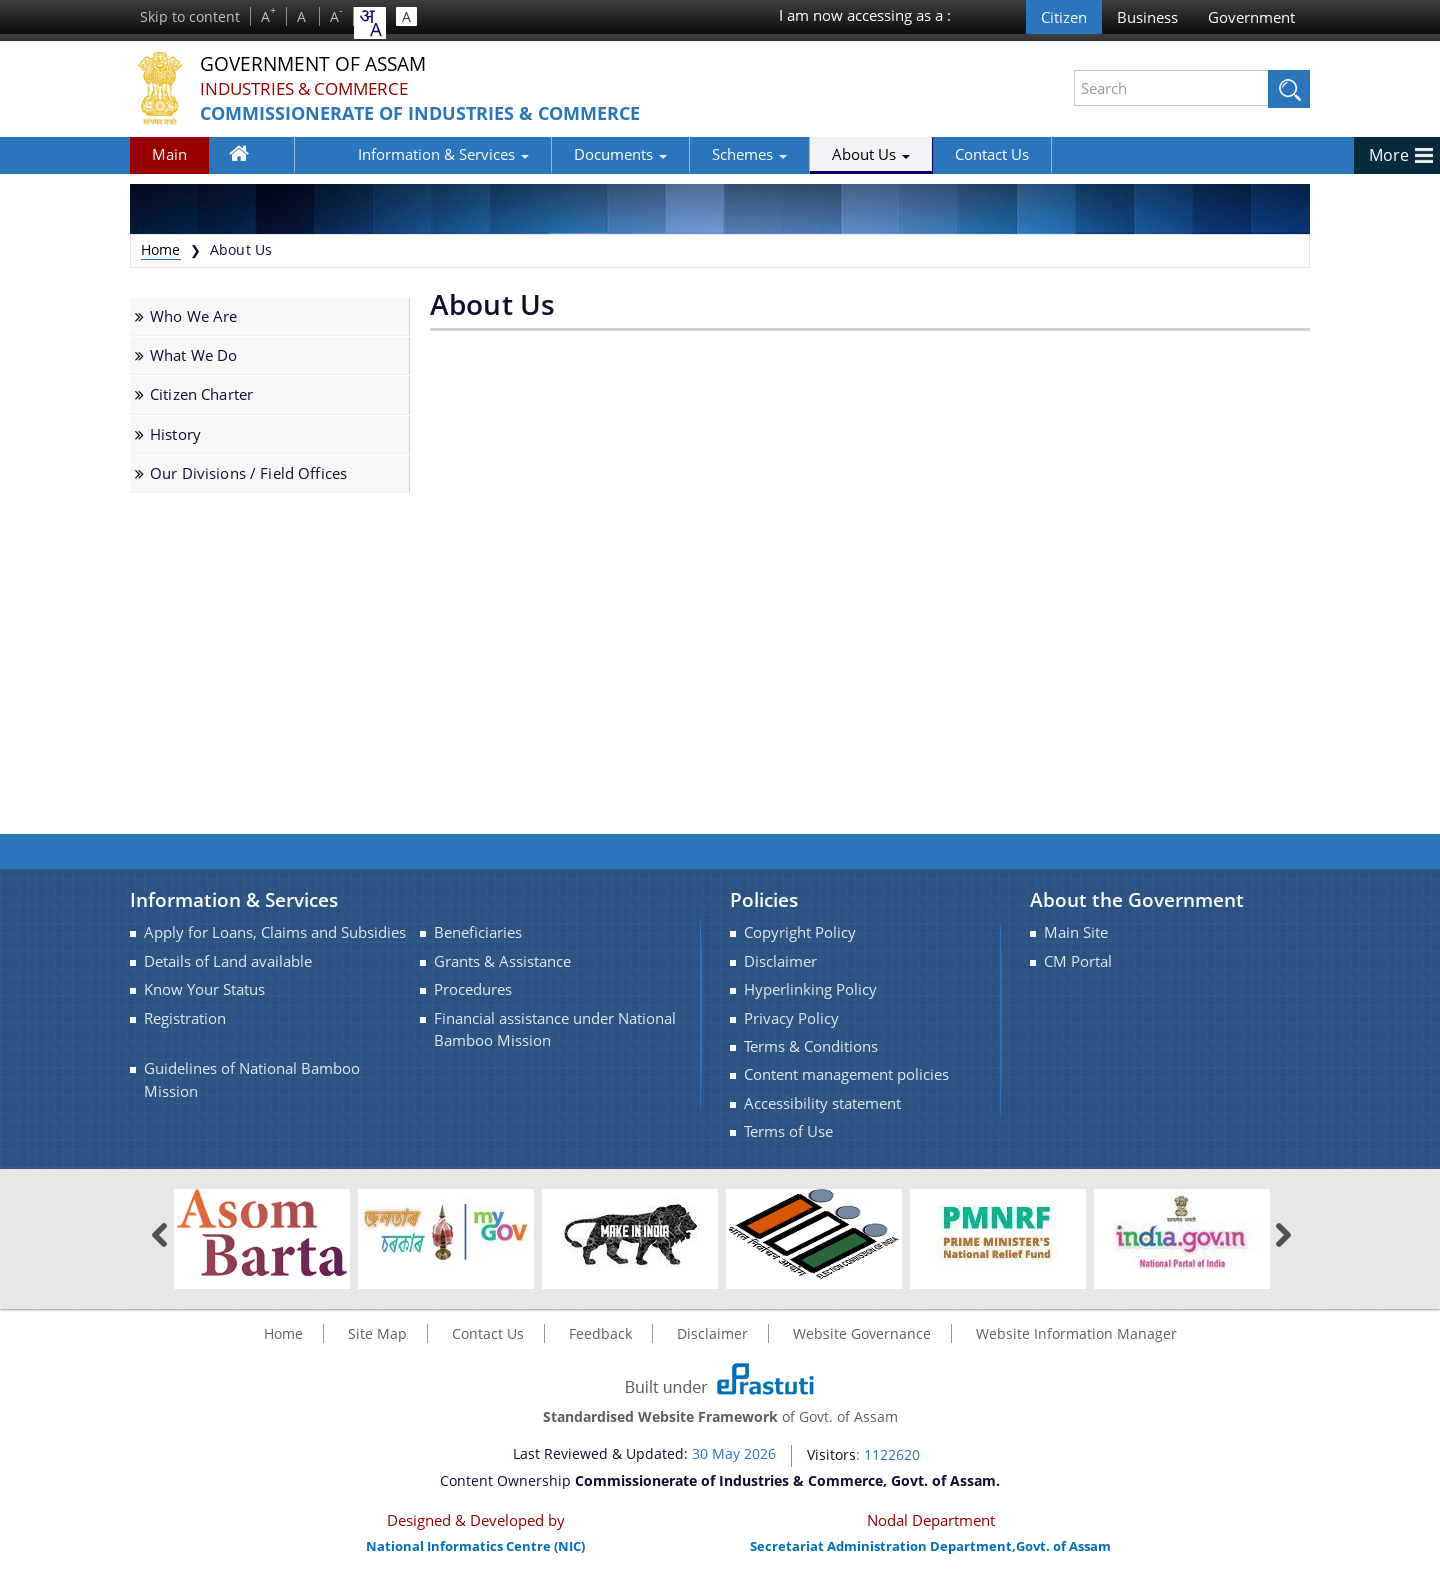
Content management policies (846, 1074)
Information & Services (379, 154)
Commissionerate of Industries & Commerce (445, 113)
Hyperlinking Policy (810, 989)
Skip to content (190, 16)
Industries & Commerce (311, 89)
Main (169, 154)
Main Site (1076, 932)
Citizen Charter (201, 394)
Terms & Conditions (811, 1046)
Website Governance (862, 1333)
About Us (807, 154)
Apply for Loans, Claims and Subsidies (275, 932)
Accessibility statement (822, 1103)
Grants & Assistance (502, 961)
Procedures (473, 989)
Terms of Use (788, 1131)
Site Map (377, 1333)
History (175, 434)
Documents (556, 154)
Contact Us (928, 154)
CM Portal (1078, 961)
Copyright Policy (800, 932)
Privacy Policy (791, 1018)
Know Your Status (204, 989)
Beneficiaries (478, 932)
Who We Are (193, 316)
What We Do (193, 355)
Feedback (600, 1333)
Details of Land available (228, 961)
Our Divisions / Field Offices (248, 473)
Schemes (685, 154)
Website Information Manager (1076, 1333)
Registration (185, 1018)
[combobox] (370, 23)
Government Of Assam (331, 64)
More (1389, 155)
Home (250, 158)
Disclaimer (780, 961)
